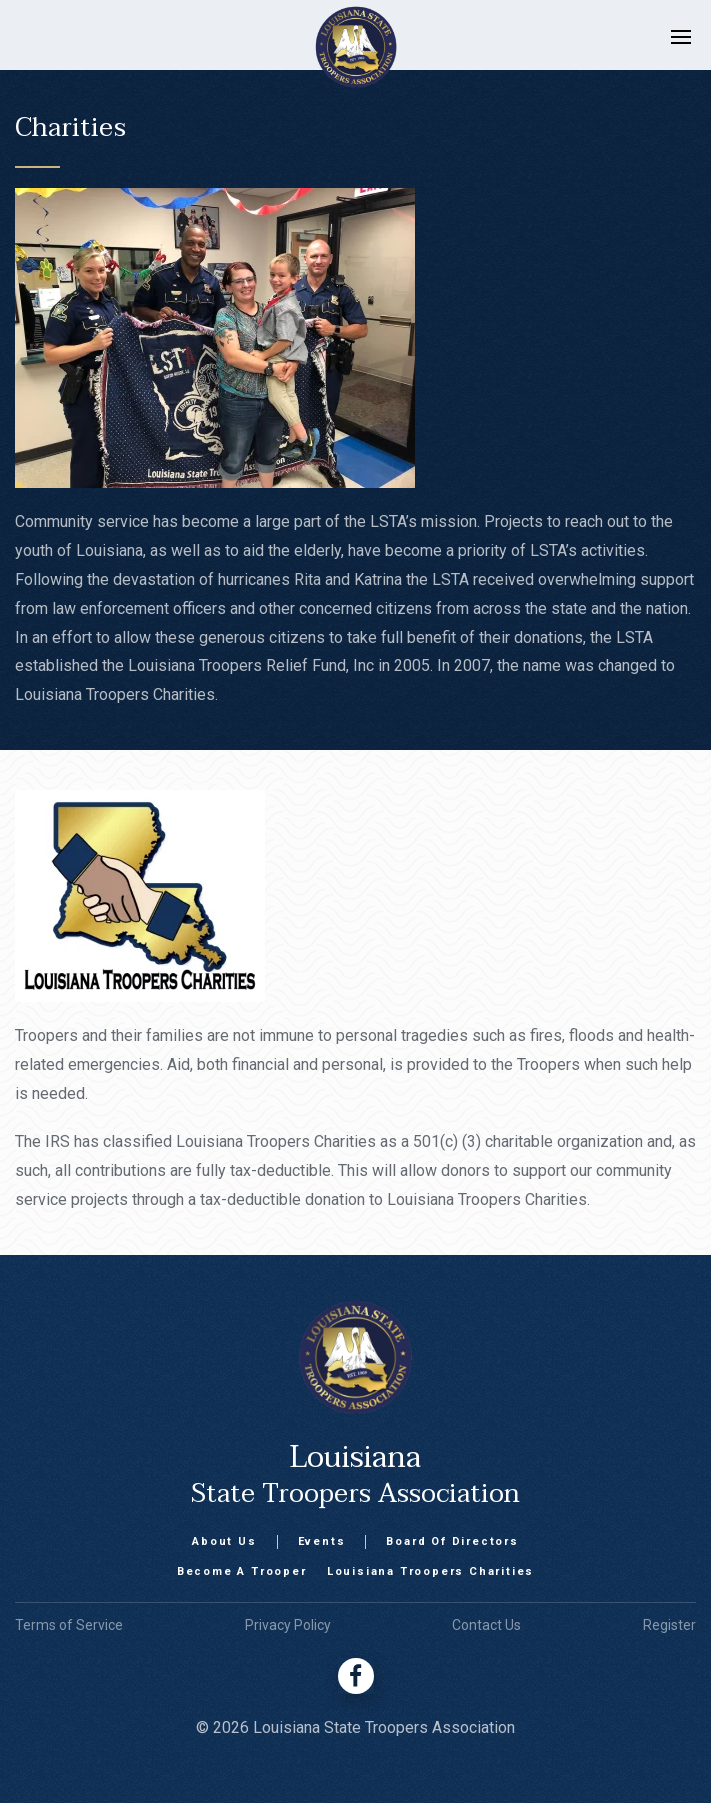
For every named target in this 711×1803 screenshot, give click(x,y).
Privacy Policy (288, 1625)
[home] (336, 47)
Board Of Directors (452, 1541)
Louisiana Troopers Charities (430, 1571)
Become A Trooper (242, 1571)
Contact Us (486, 1625)
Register (669, 1625)
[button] (691, 47)
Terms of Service (69, 1625)
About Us (224, 1541)
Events (322, 1541)
